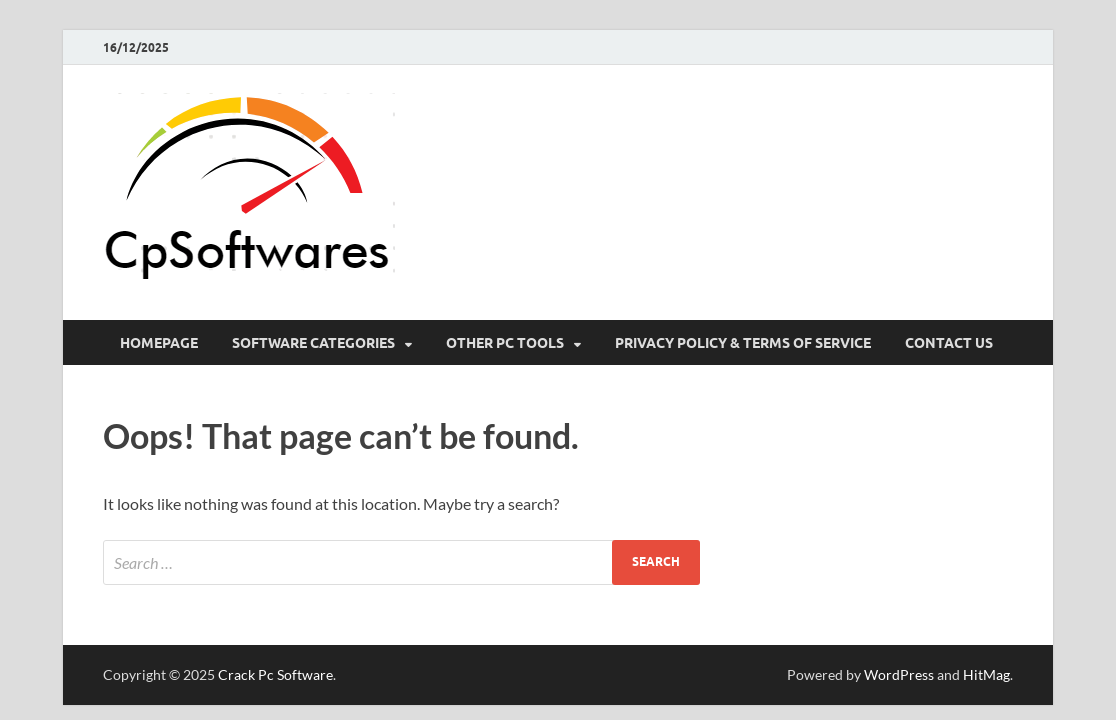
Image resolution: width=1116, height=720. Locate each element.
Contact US (949, 343)
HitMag (986, 674)
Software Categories (313, 343)
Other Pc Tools (505, 343)
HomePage (159, 343)
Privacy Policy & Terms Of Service (743, 343)
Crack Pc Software (275, 674)
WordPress (899, 674)
